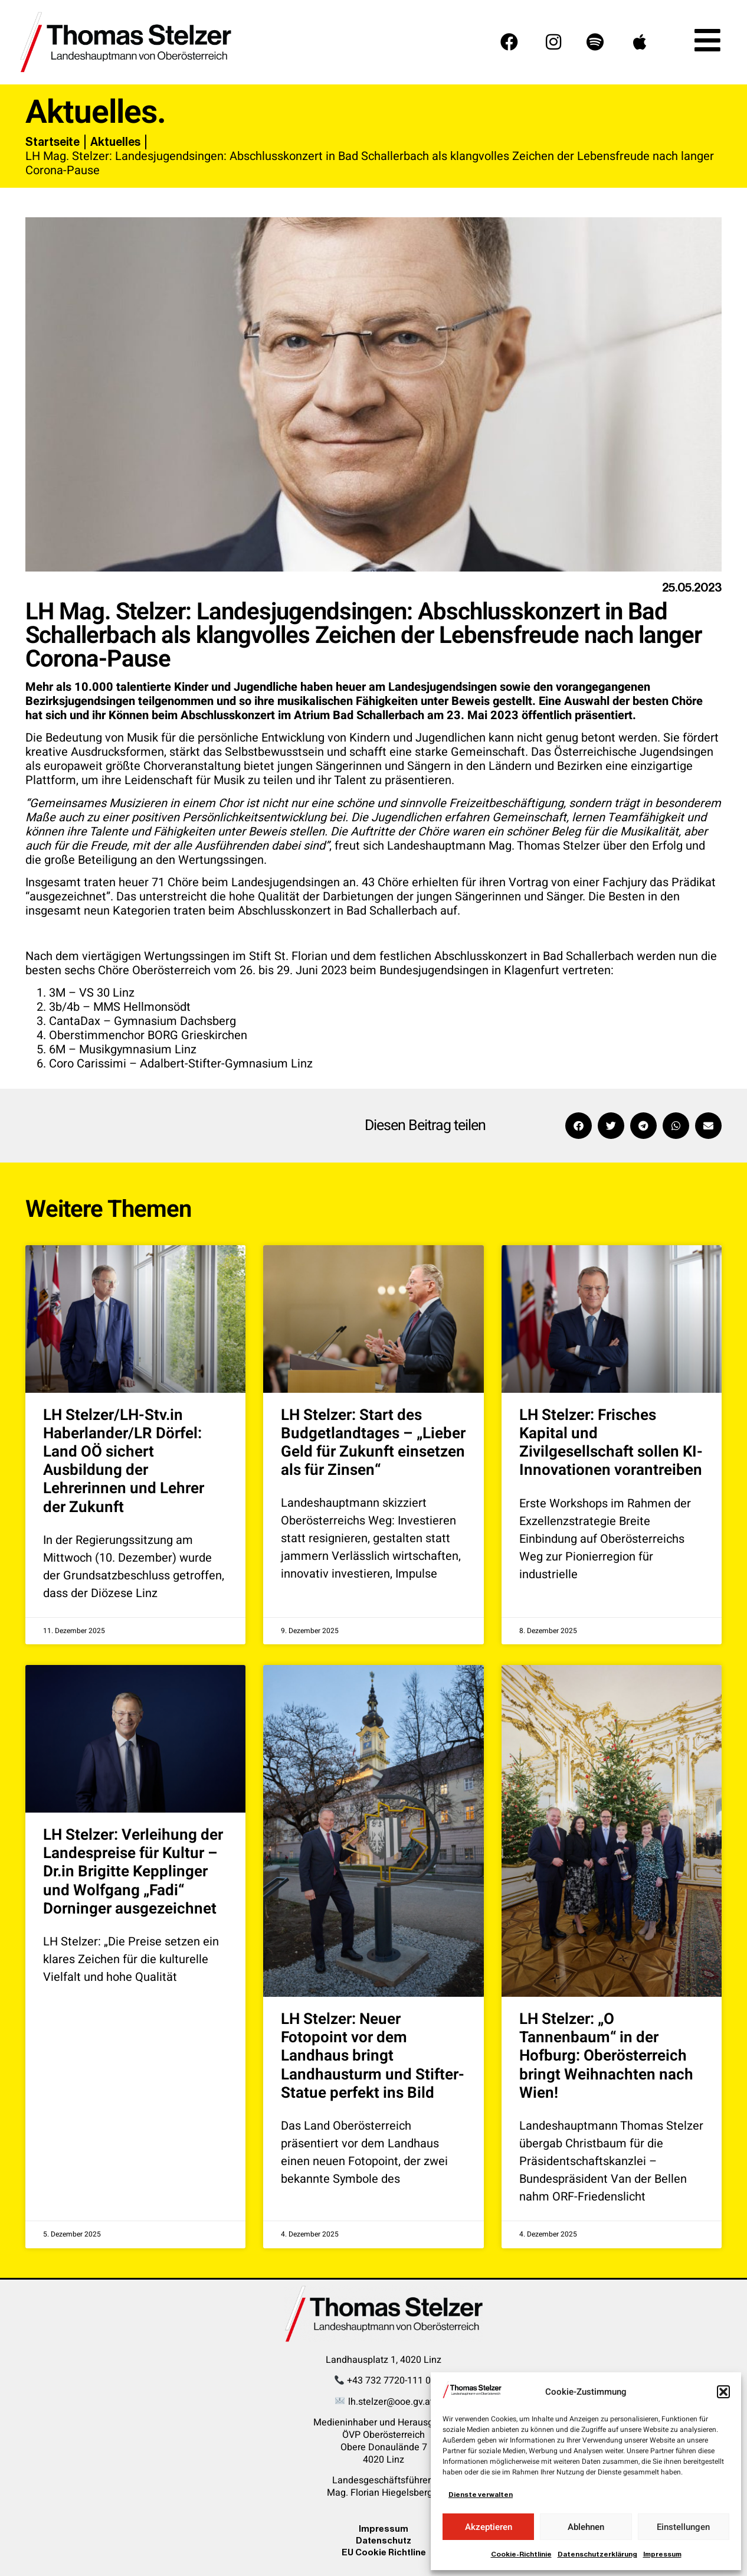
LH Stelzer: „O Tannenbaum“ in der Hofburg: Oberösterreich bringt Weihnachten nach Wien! (606, 2056)
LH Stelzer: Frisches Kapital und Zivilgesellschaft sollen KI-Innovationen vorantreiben (611, 1443)
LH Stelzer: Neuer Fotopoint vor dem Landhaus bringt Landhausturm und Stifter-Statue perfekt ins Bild (372, 2056)
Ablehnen (586, 2527)
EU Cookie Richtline (384, 2552)
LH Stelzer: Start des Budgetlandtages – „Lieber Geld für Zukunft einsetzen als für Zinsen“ (373, 1443)
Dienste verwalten (480, 2494)
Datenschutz (383, 2540)
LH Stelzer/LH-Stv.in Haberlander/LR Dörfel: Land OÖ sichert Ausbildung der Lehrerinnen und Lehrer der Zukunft (123, 1461)
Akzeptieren (488, 2527)
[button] (723, 2392)
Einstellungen (683, 2527)
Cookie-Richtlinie (521, 2554)
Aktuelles (115, 142)
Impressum (662, 2554)
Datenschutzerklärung (597, 2554)
